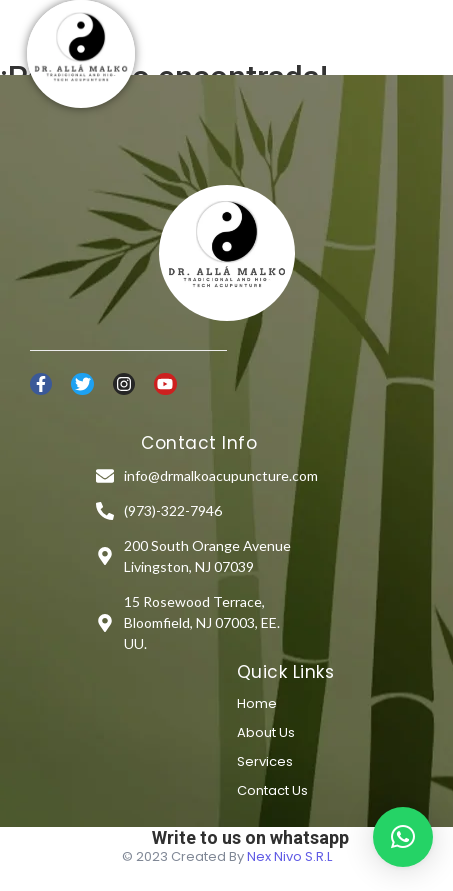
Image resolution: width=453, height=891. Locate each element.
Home (257, 703)
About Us (266, 732)
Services (265, 761)
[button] (403, 837)
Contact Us (272, 790)
